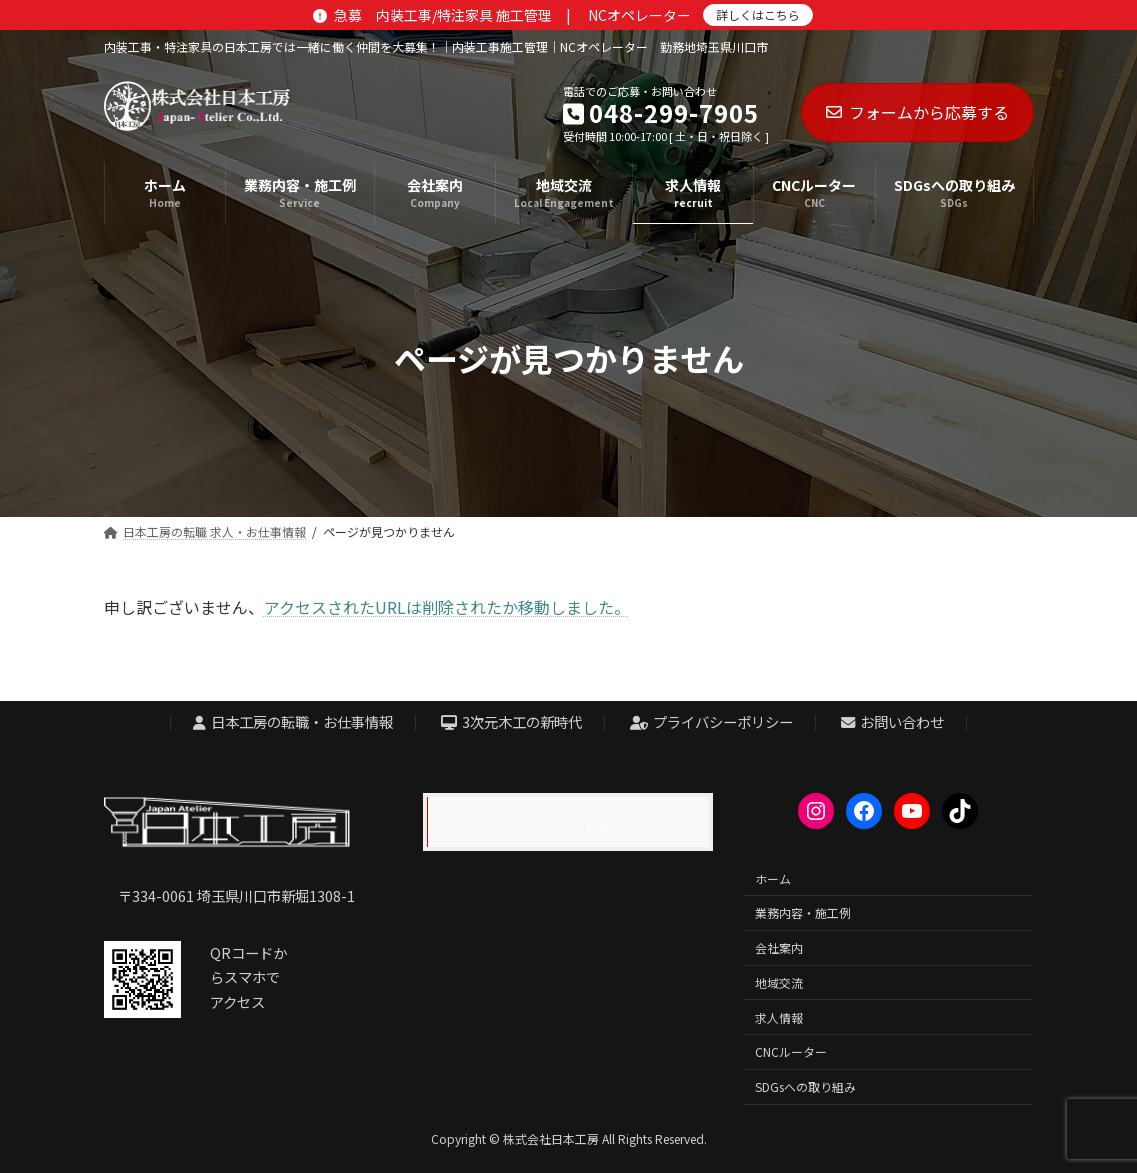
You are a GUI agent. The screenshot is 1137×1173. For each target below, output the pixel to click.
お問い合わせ (893, 722)
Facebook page (569, 822)
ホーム (773, 878)
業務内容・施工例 (803, 913)
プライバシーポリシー (712, 722)
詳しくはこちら (758, 14)
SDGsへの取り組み (805, 1086)
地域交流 (779, 982)
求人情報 (779, 1017)
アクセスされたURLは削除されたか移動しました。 (447, 607)
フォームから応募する (917, 112)
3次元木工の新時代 (512, 722)
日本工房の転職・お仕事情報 (293, 722)
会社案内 (779, 947)
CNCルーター (791, 1052)
